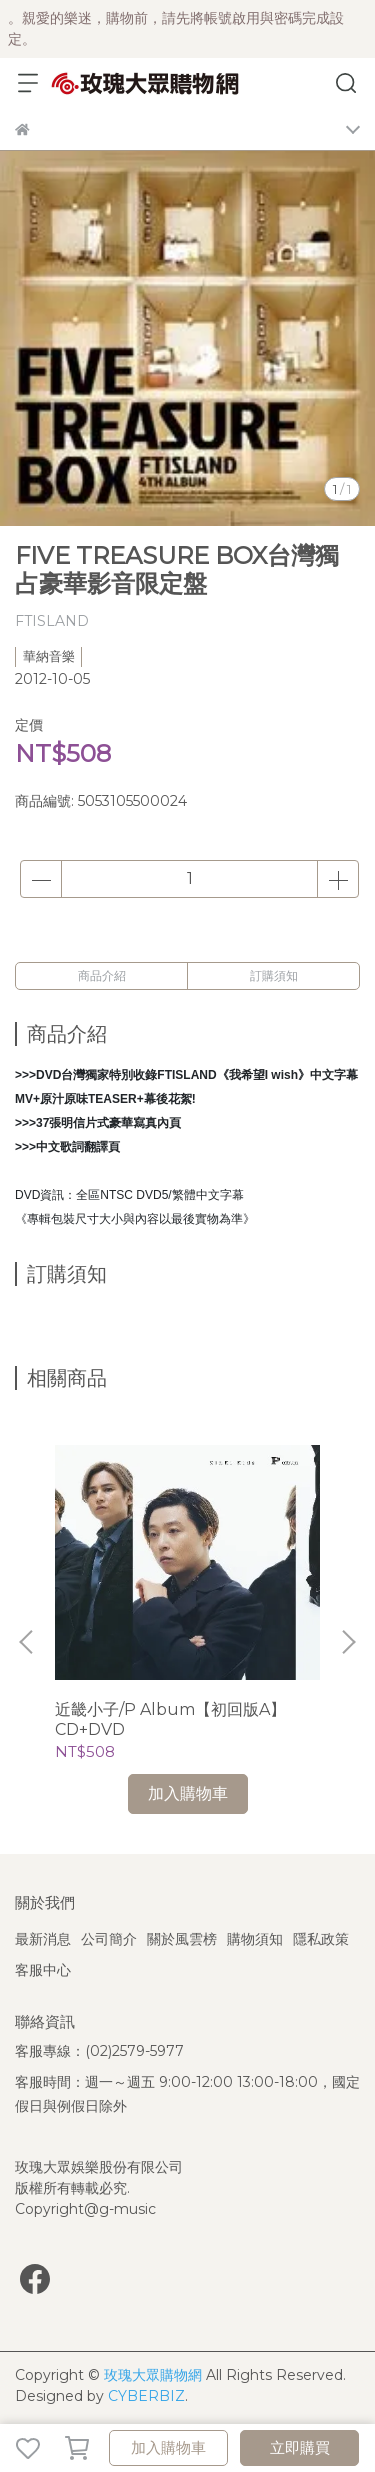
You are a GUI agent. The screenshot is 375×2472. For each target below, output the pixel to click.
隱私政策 (321, 1939)
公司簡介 (109, 1939)
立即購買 (300, 2447)
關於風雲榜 (182, 1939)
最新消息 (43, 1939)
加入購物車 (168, 2447)
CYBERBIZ (146, 2396)
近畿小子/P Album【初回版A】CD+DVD (170, 1719)
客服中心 (43, 1970)
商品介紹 (102, 975)
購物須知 (255, 1939)
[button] (348, 1642)
